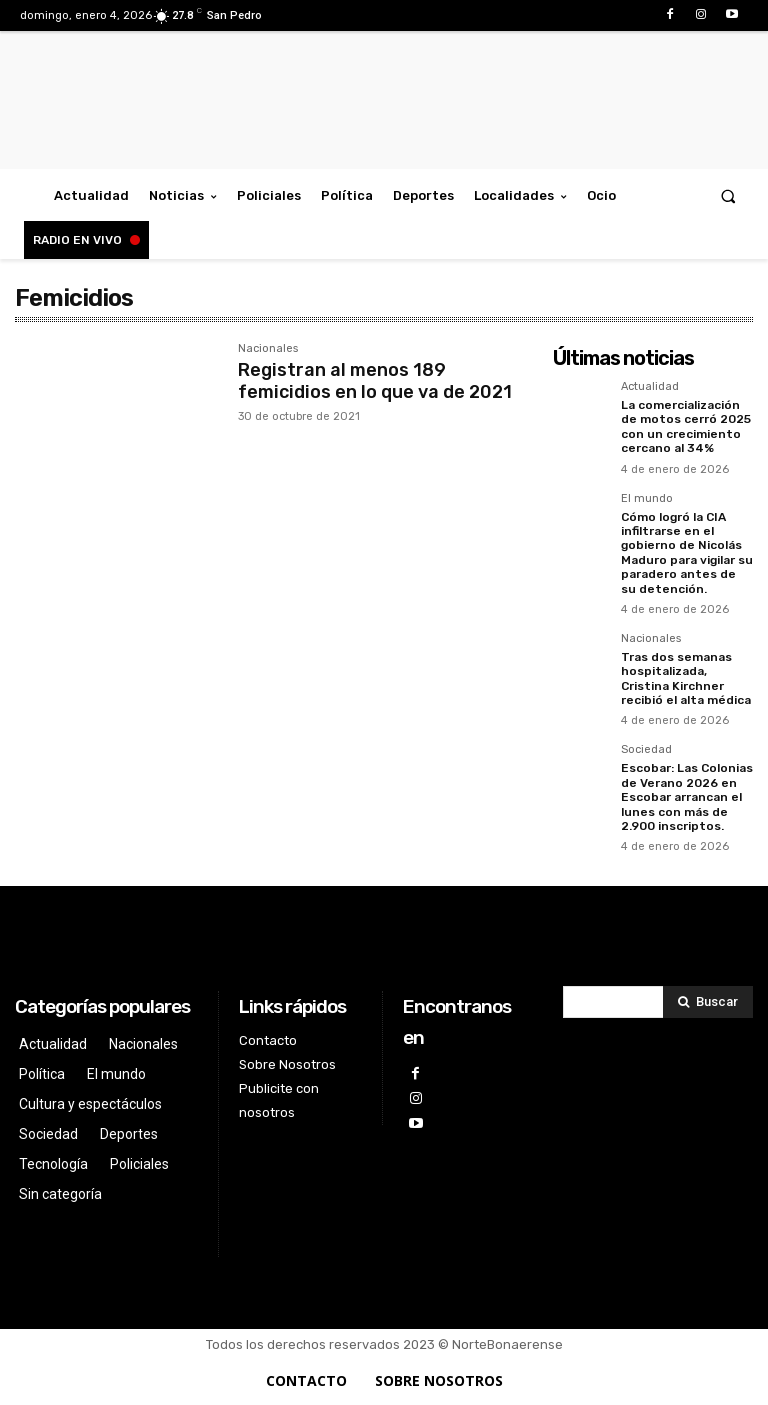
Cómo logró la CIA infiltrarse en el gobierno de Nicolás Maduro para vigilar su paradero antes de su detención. (687, 553)
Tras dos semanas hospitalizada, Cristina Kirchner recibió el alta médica (686, 678)
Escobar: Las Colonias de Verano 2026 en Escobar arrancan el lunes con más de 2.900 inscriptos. (687, 797)
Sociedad (646, 750)
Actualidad (650, 387)
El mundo (647, 499)
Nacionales (268, 349)
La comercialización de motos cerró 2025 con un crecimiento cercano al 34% (686, 426)
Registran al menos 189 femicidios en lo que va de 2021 (375, 381)
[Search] (708, 1002)
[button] (728, 195)
